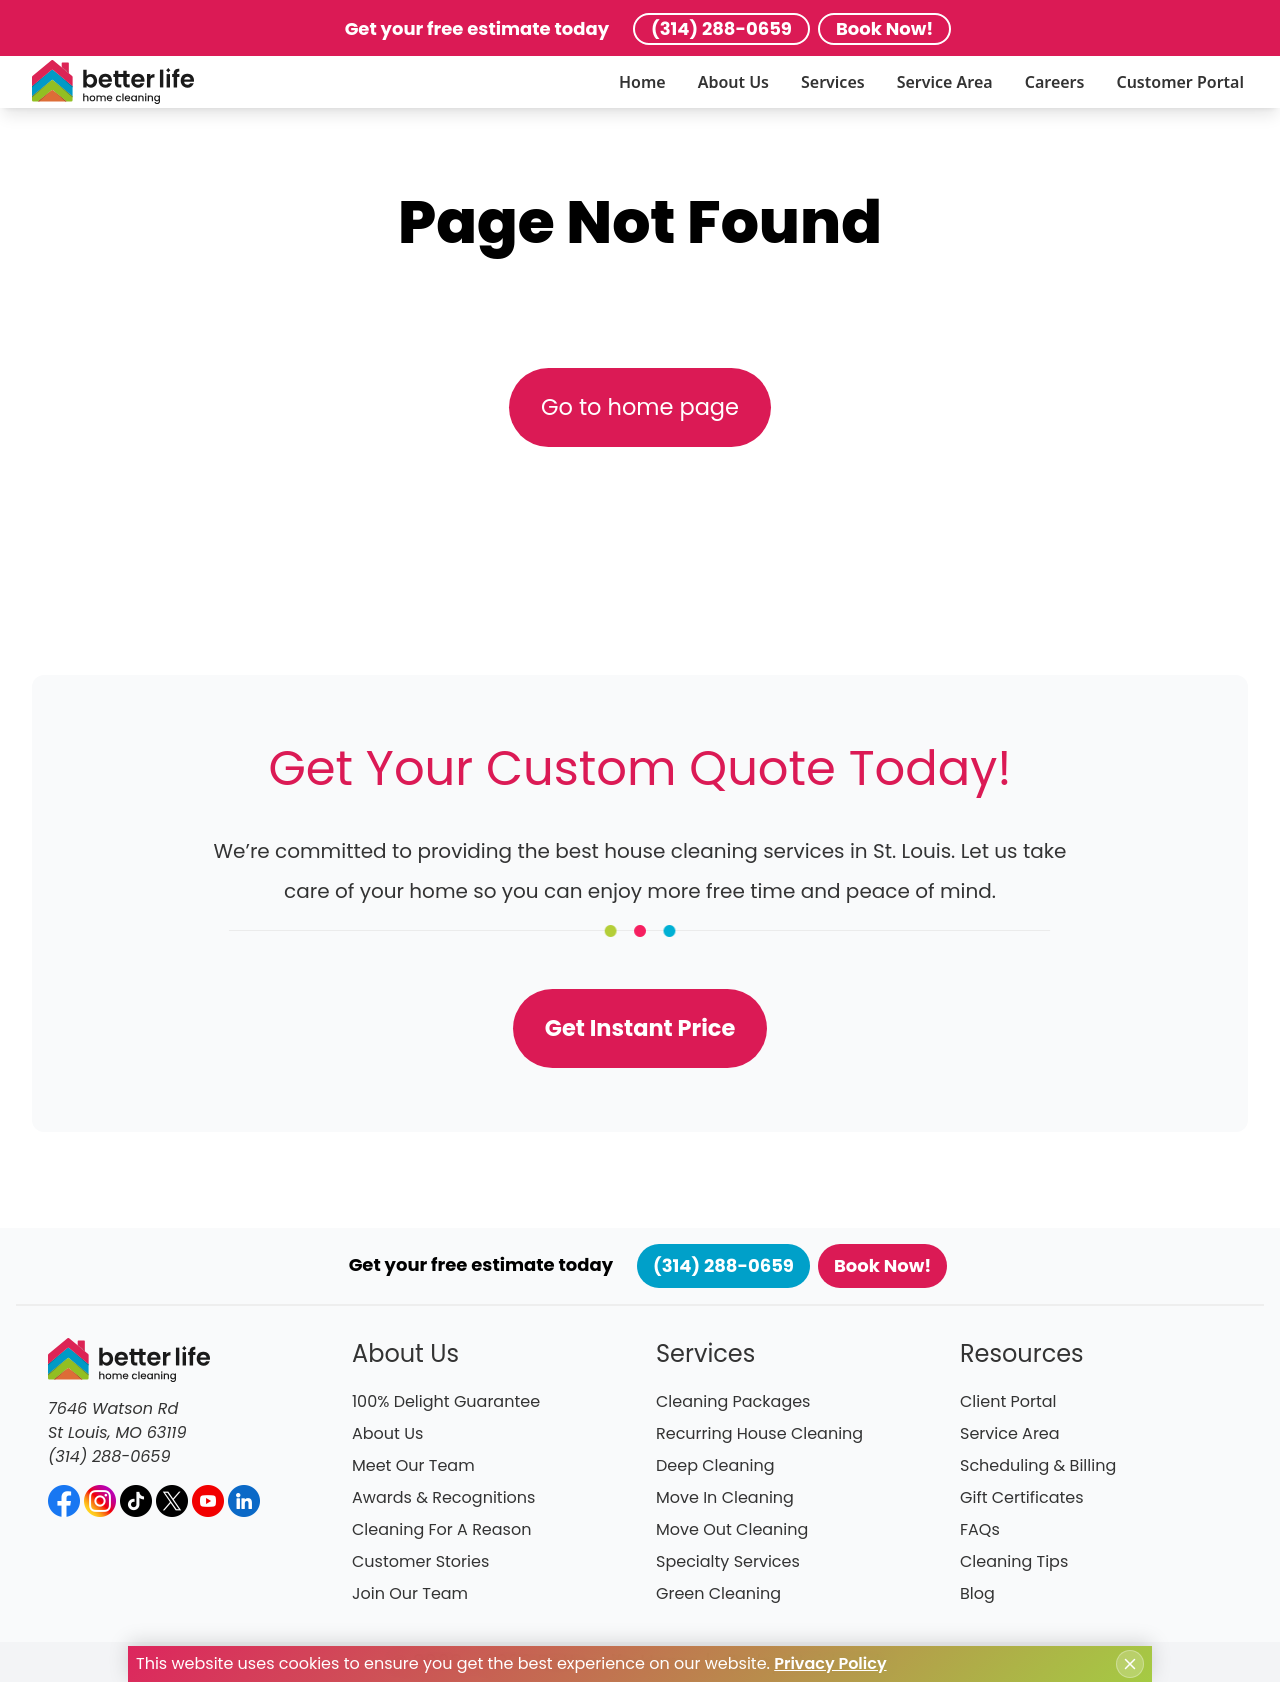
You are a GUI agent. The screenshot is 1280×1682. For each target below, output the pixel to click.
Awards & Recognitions (443, 1497)
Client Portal (1008, 1401)
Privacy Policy (830, 1663)
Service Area (945, 82)
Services (833, 82)
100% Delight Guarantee (446, 1401)
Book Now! (884, 28)
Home (642, 82)
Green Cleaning (718, 1593)
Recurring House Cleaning (759, 1433)
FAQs (980, 1529)
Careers (1055, 82)
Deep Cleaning (715, 1465)
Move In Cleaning (725, 1497)
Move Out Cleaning (732, 1529)
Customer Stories (420, 1561)
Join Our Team (410, 1593)
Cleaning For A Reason (441, 1529)
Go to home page (640, 407)
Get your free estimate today (477, 28)
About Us (733, 82)
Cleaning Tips (1014, 1561)
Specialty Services (728, 1561)
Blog (977, 1593)
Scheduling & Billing (1038, 1465)
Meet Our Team (413, 1465)
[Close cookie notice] (1130, 1664)
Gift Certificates (1022, 1497)
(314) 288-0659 (721, 28)
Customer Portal (1180, 82)
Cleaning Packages (733, 1401)
